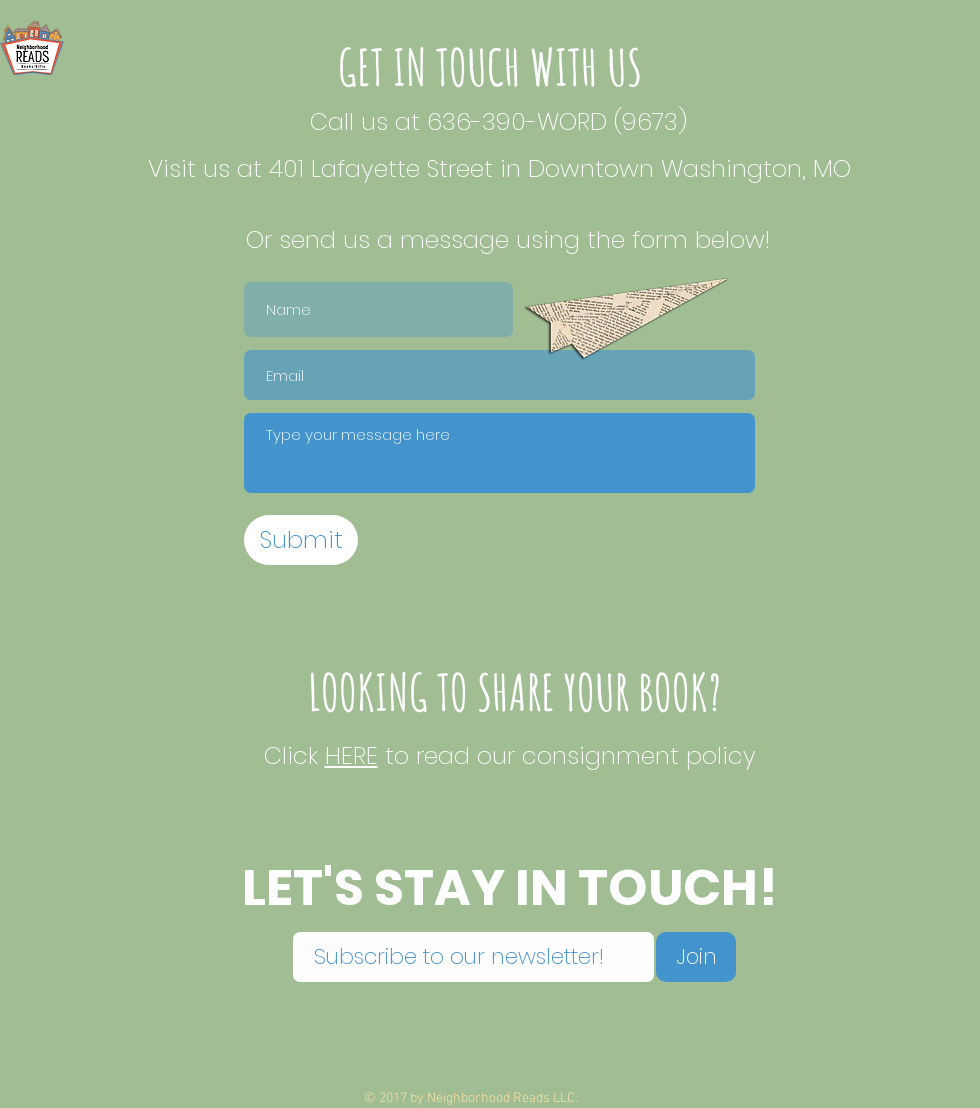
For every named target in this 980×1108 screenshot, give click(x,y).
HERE (351, 755)
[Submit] (301, 540)
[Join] (696, 957)
